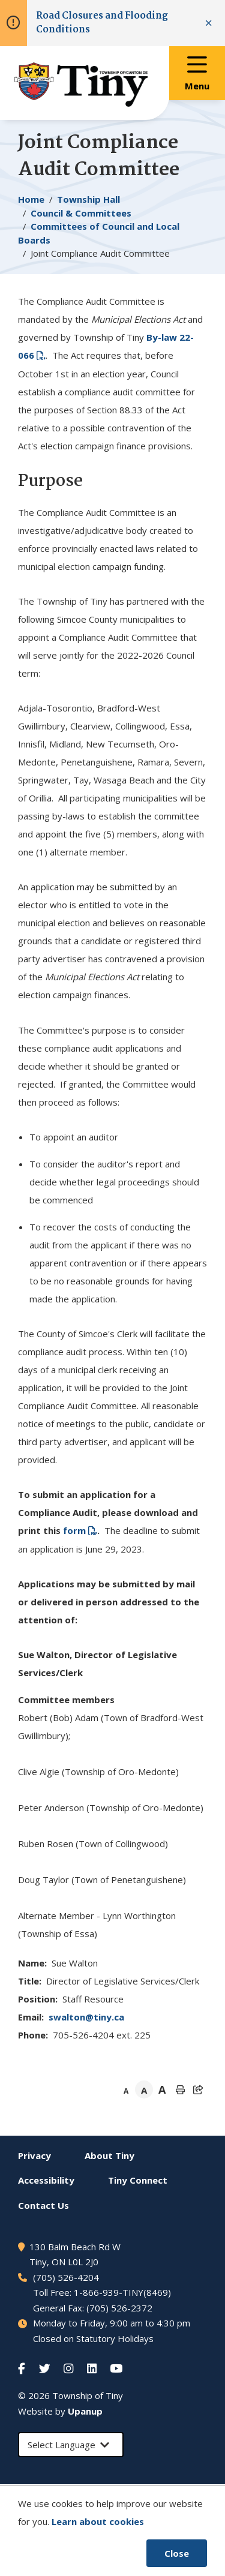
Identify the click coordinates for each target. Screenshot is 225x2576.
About (109, 2155)
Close (176, 2553)
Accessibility (46, 2180)
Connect (137, 2180)
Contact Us (43, 2205)
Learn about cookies (98, 2521)
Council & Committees (81, 213)
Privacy (34, 2155)
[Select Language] (71, 2445)
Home (31, 199)
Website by (60, 2411)
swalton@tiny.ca (86, 2017)
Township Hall (88, 199)
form (74, 1530)
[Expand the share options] (198, 2089)
